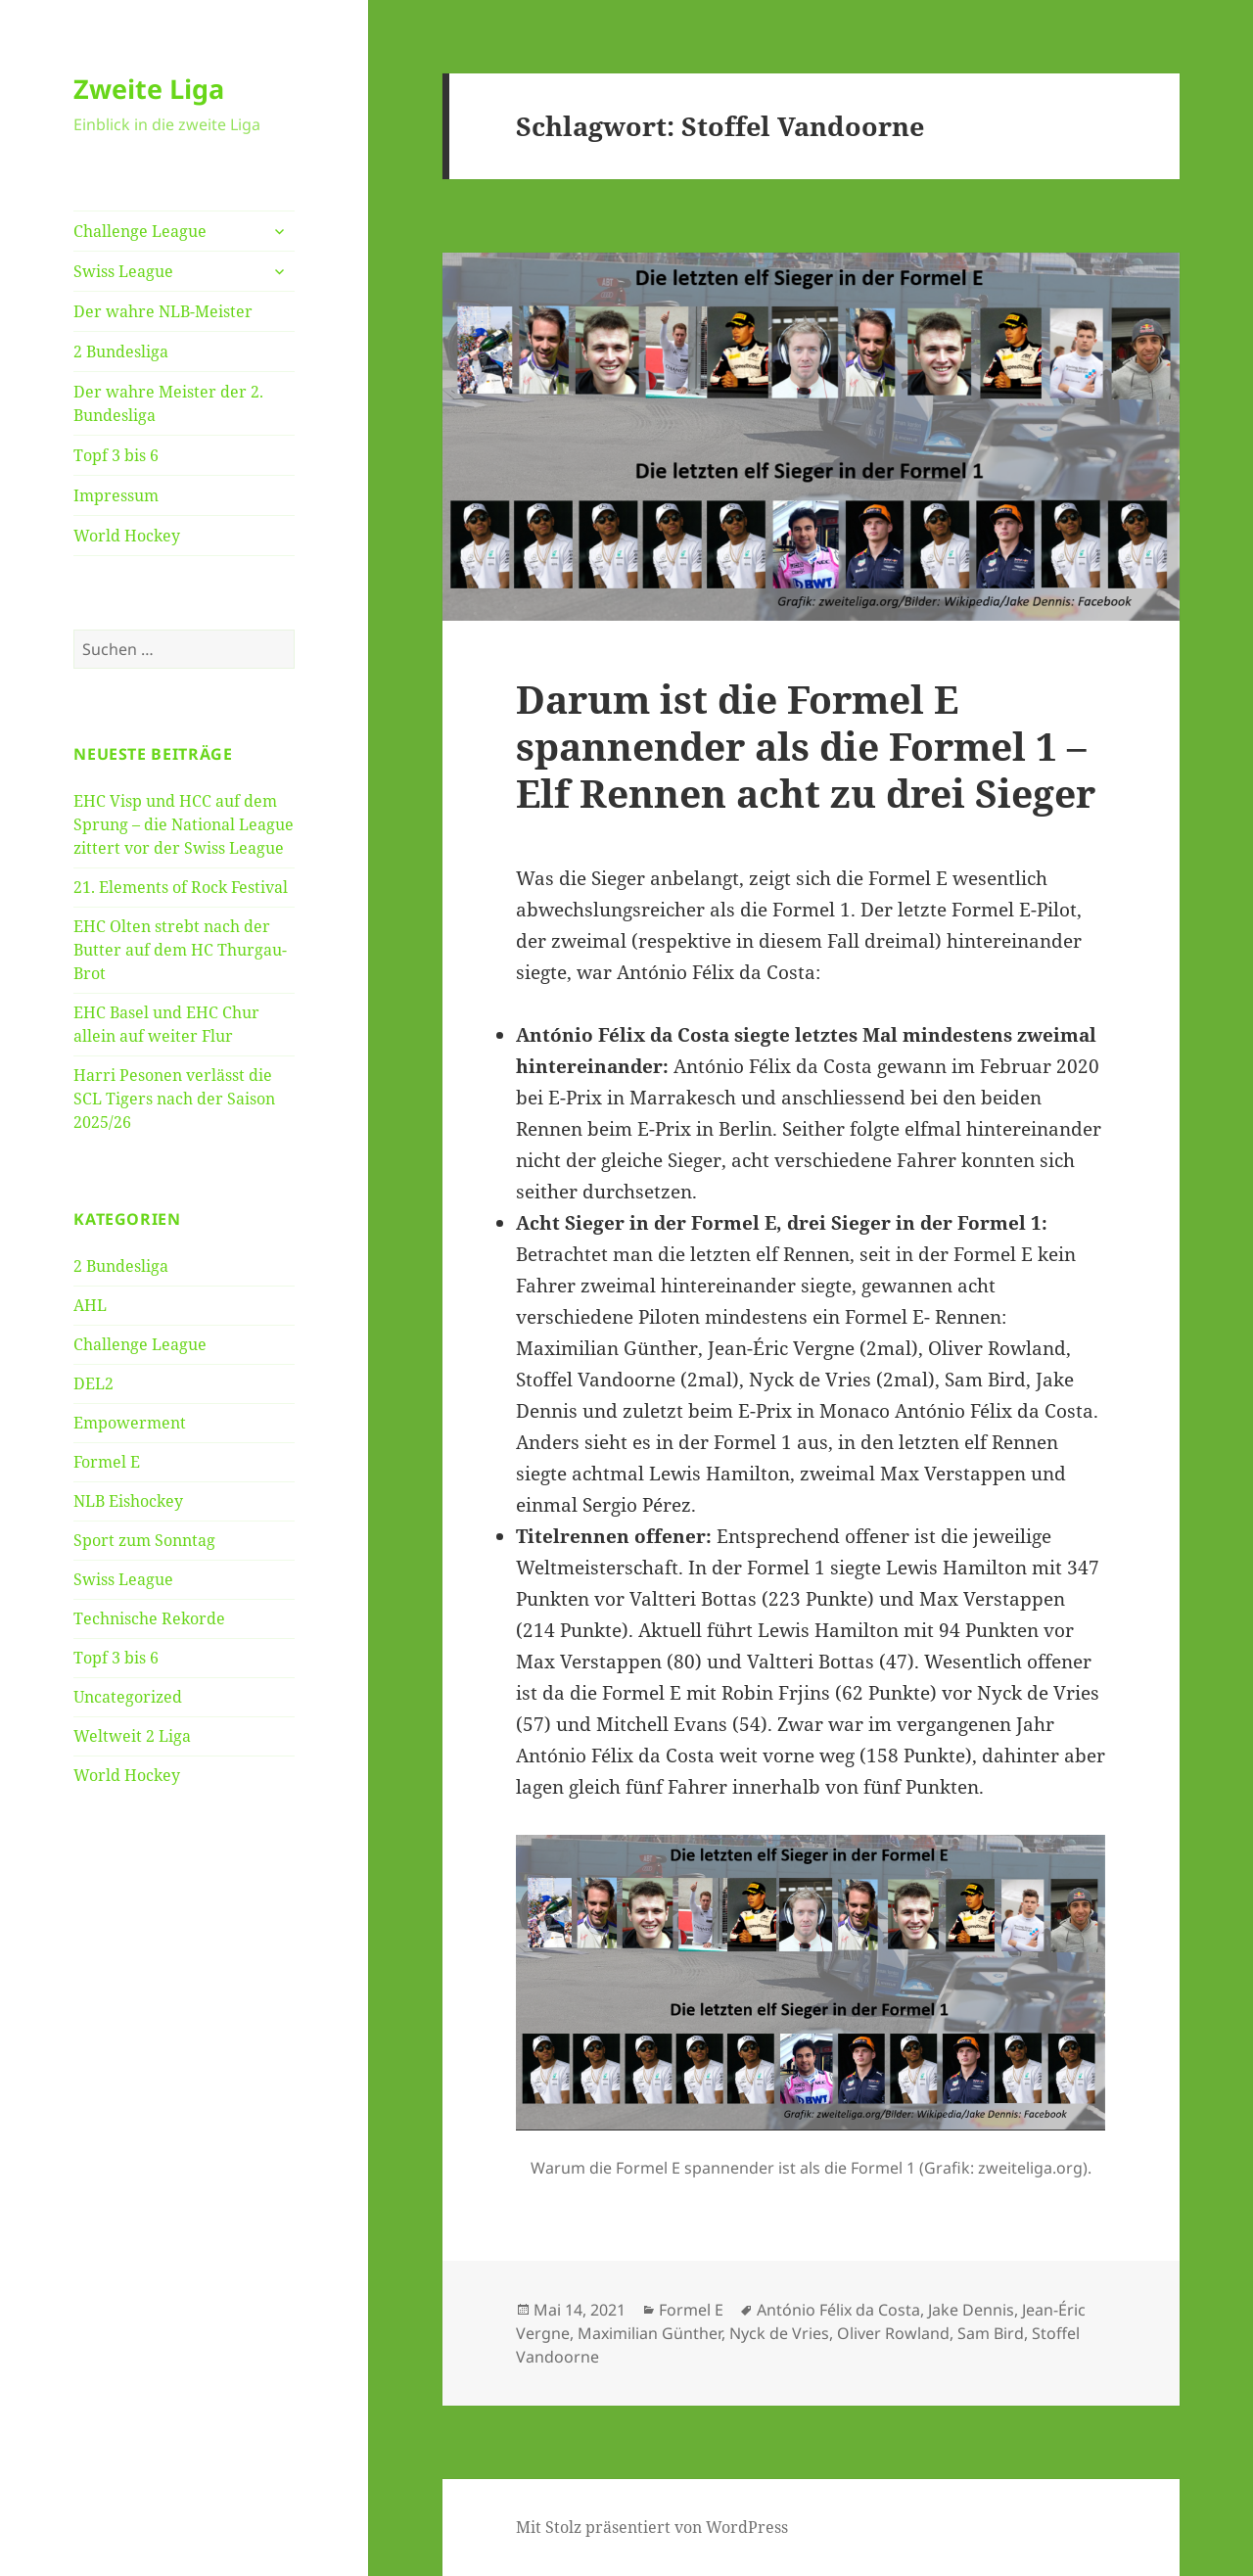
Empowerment (129, 1422)
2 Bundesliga (120, 351)
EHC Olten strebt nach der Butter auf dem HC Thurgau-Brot (180, 949)
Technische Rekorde (149, 1618)
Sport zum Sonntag (144, 1540)
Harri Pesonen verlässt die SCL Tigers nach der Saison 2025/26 (174, 1098)
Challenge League (140, 231)
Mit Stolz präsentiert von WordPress (652, 2527)
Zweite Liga (148, 88)
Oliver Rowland (893, 2333)
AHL (90, 1305)
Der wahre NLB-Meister (163, 311)
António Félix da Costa (838, 2309)
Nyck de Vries (779, 2333)
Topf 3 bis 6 (116, 455)
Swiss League (123, 271)
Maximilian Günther (649, 2333)
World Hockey (126, 535)
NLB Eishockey (128, 1501)
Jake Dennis (971, 2309)
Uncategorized (127, 1697)
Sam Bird (990, 2333)
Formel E (106, 1462)
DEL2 (93, 1383)
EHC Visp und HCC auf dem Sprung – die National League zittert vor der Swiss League (183, 824)
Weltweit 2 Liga (132, 1736)
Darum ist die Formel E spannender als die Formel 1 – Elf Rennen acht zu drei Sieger (805, 746)
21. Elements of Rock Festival (180, 887)
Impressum (116, 495)
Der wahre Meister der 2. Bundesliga (168, 403)
